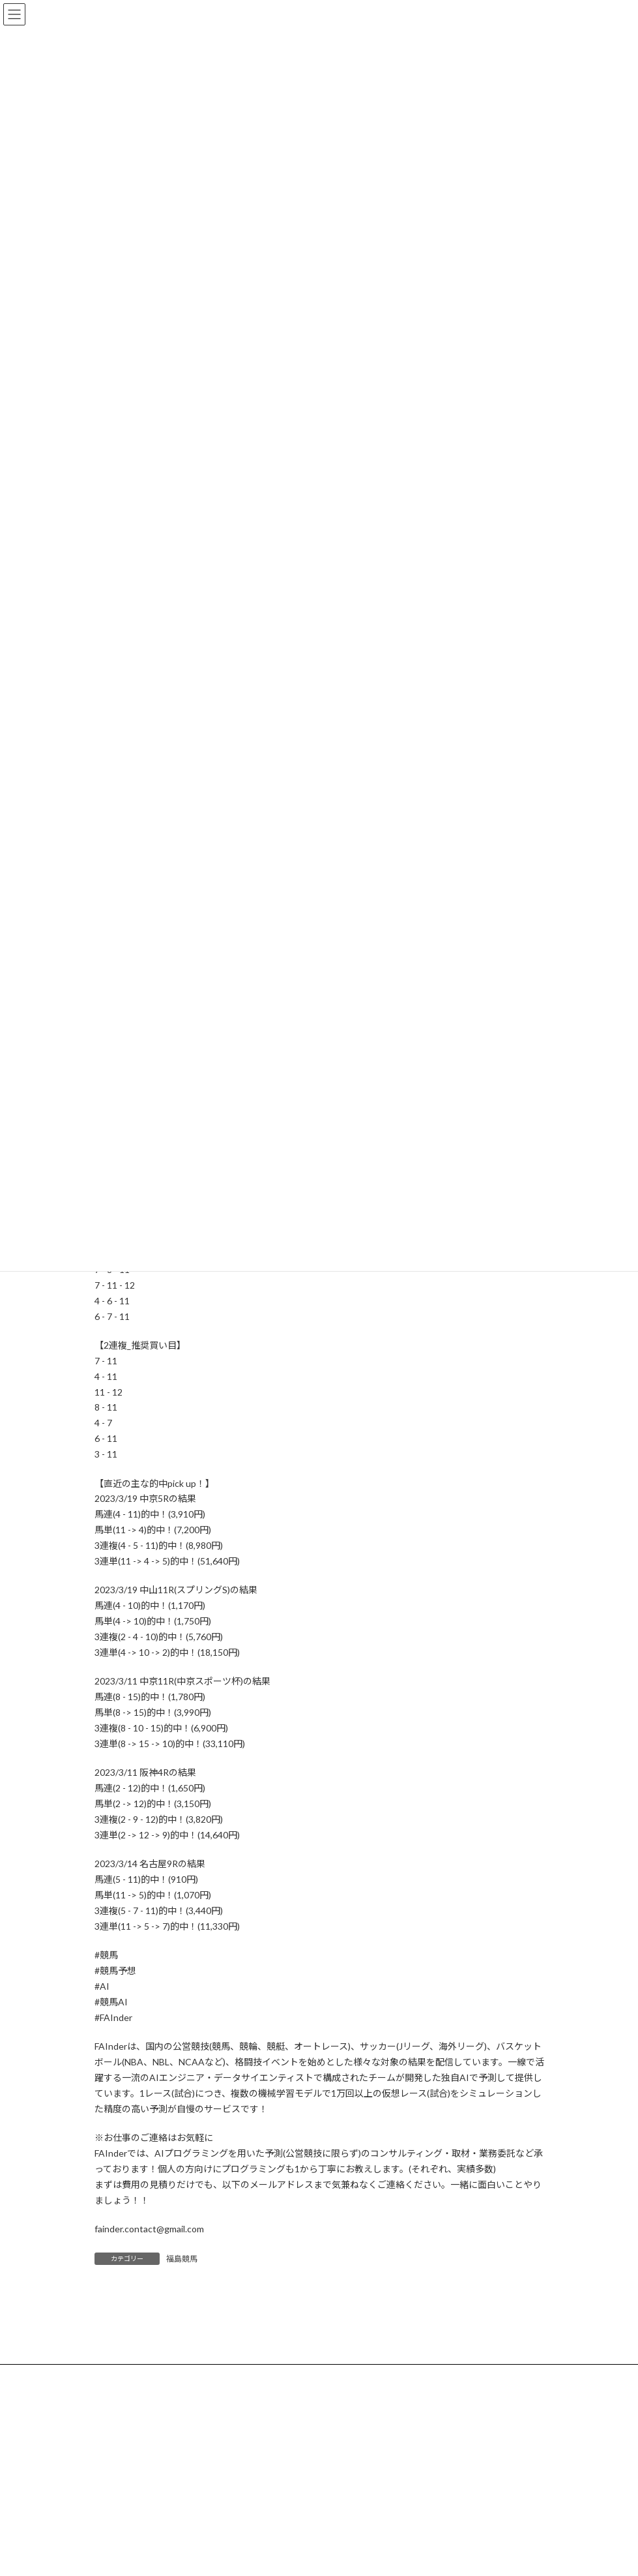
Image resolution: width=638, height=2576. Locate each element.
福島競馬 (181, 2259)
